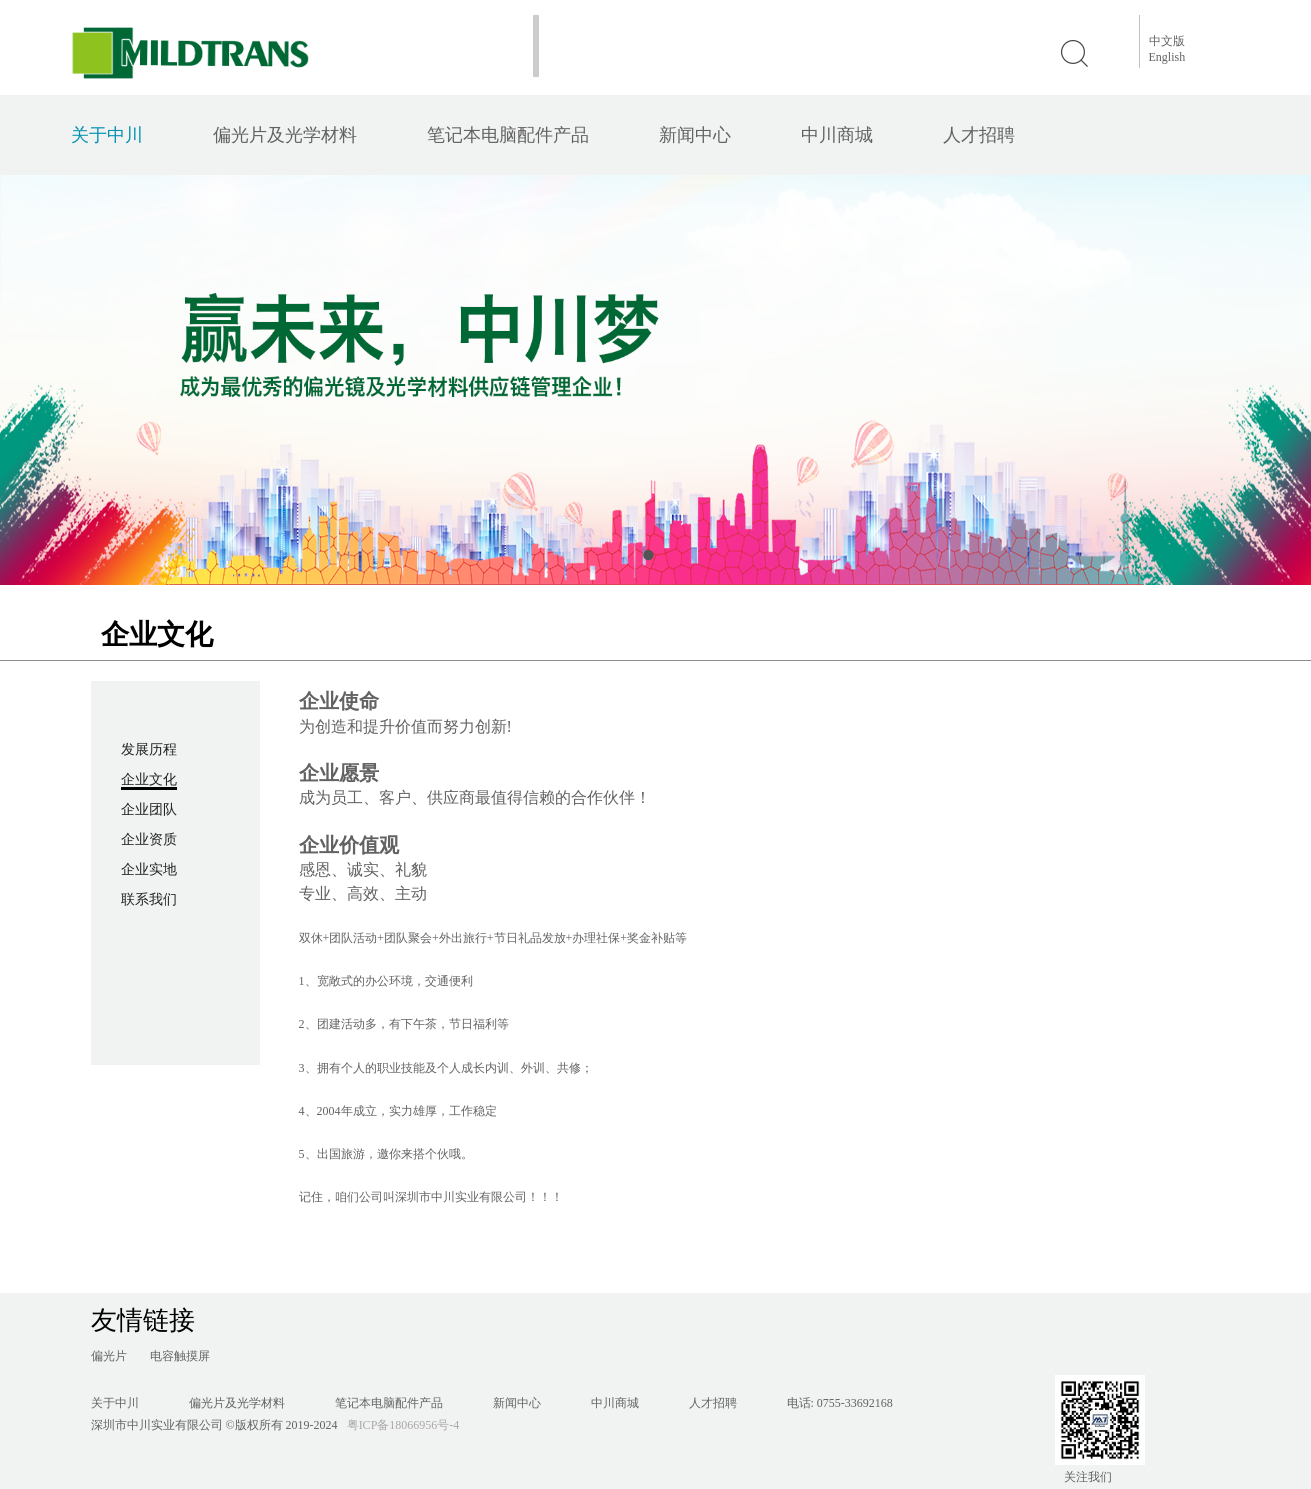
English (1167, 57)
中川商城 (837, 135)
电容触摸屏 (180, 1356)
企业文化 (149, 779)
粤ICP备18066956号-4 (403, 1425)
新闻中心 (695, 135)
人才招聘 (979, 135)
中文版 (1167, 41)
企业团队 (149, 809)
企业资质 (149, 839)
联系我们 (149, 899)
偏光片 (109, 1356)
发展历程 (149, 749)
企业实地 (149, 869)
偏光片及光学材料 (285, 135)
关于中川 (107, 135)
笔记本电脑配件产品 (508, 135)
